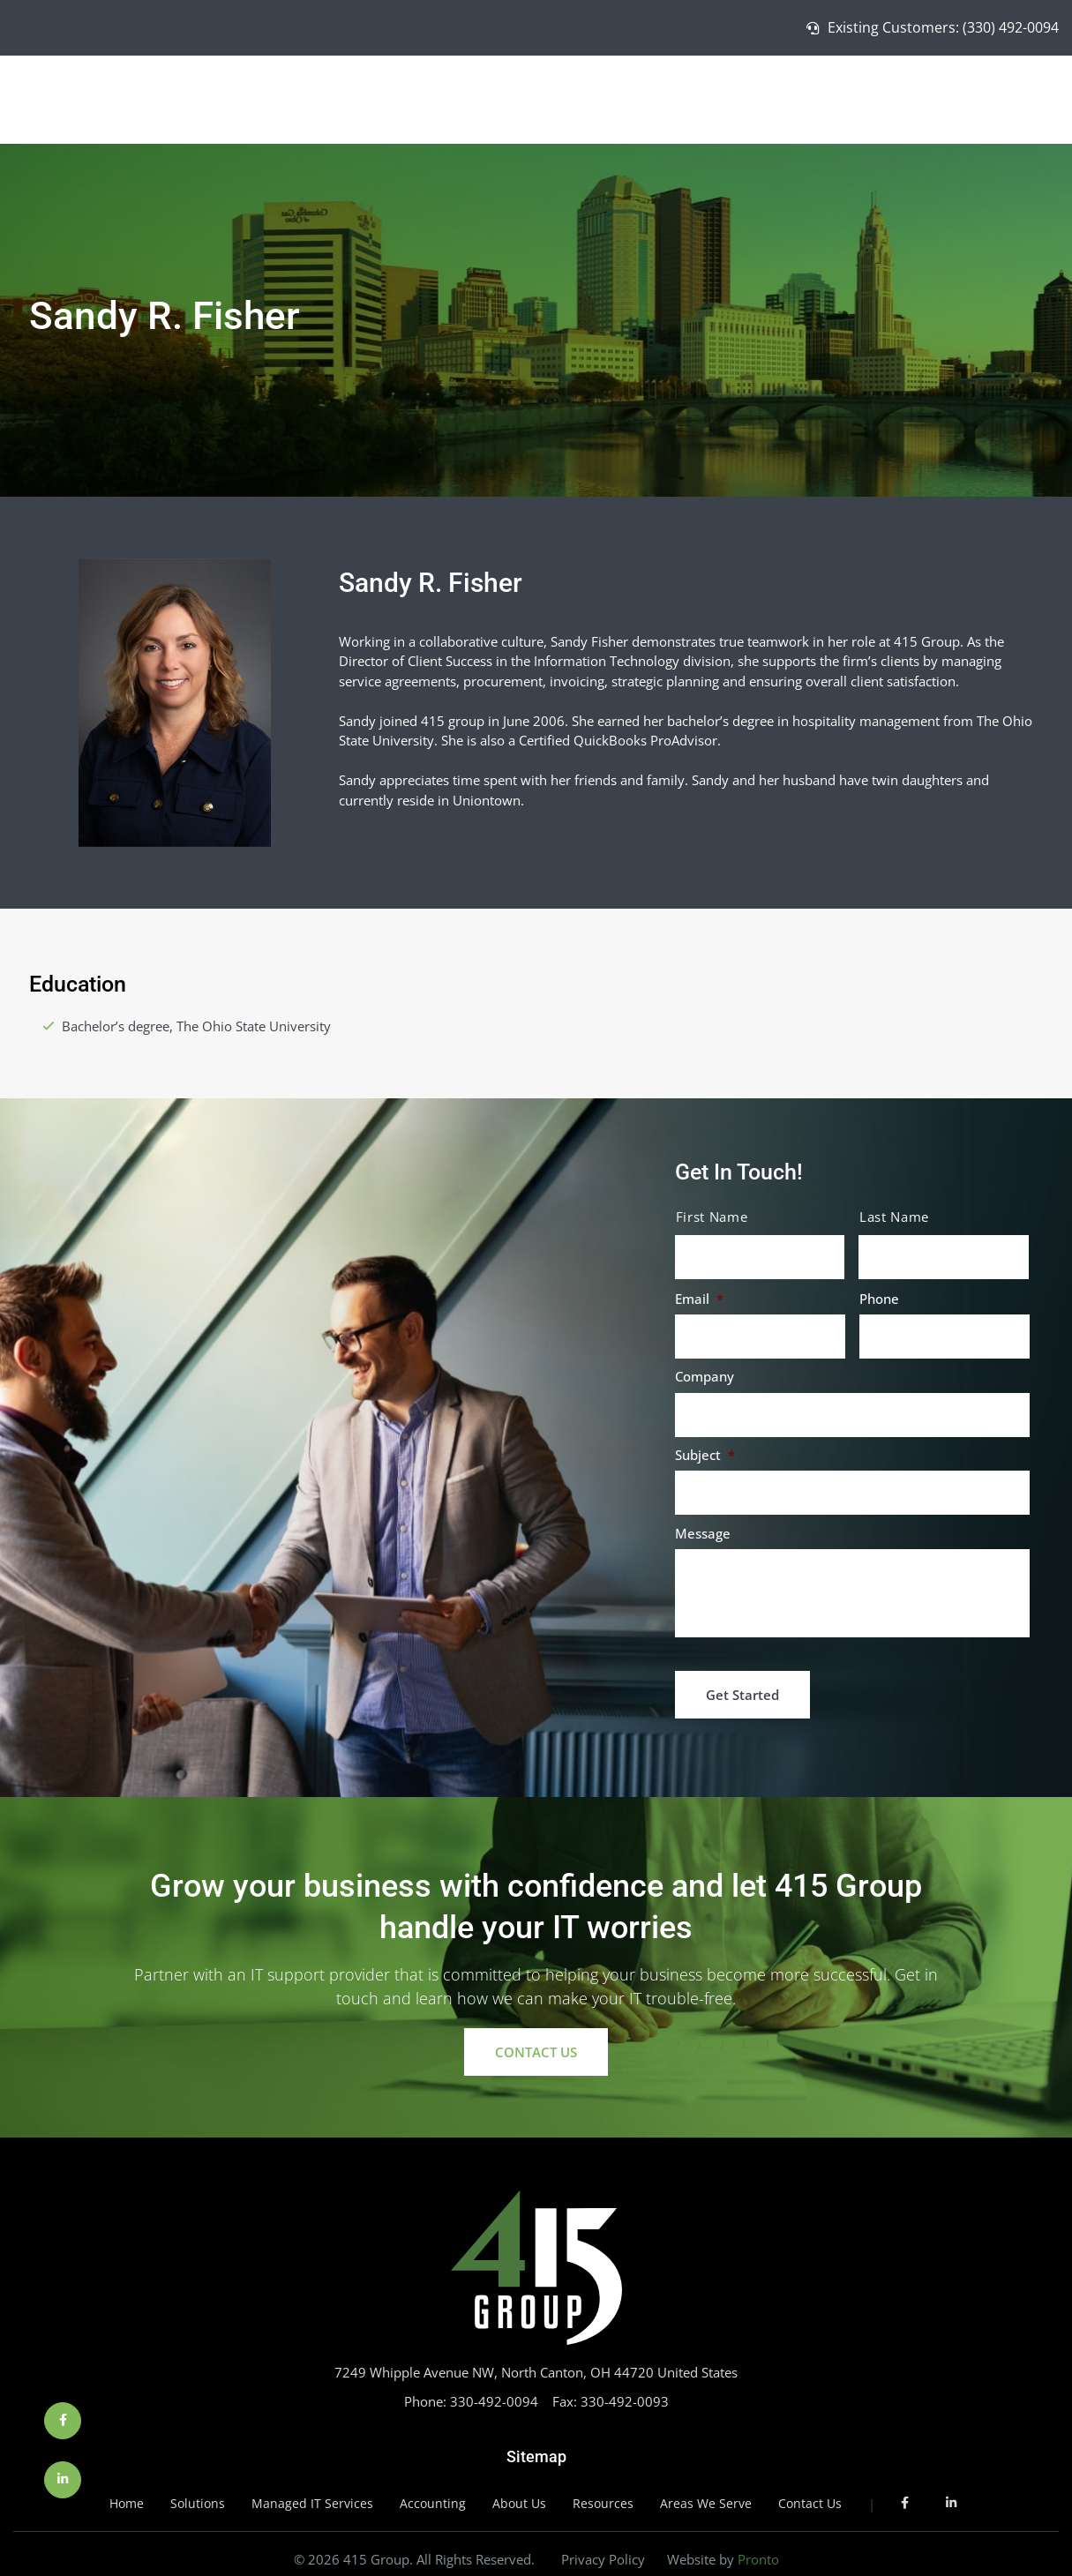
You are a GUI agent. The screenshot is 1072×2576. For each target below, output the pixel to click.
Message (703, 1533)
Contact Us (1004, 94)
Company (704, 1376)
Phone (879, 1299)
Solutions (665, 94)
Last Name (894, 1217)
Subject (705, 1455)
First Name (712, 1217)
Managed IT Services (790, 94)
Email (699, 1299)
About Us (915, 94)
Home (589, 94)
